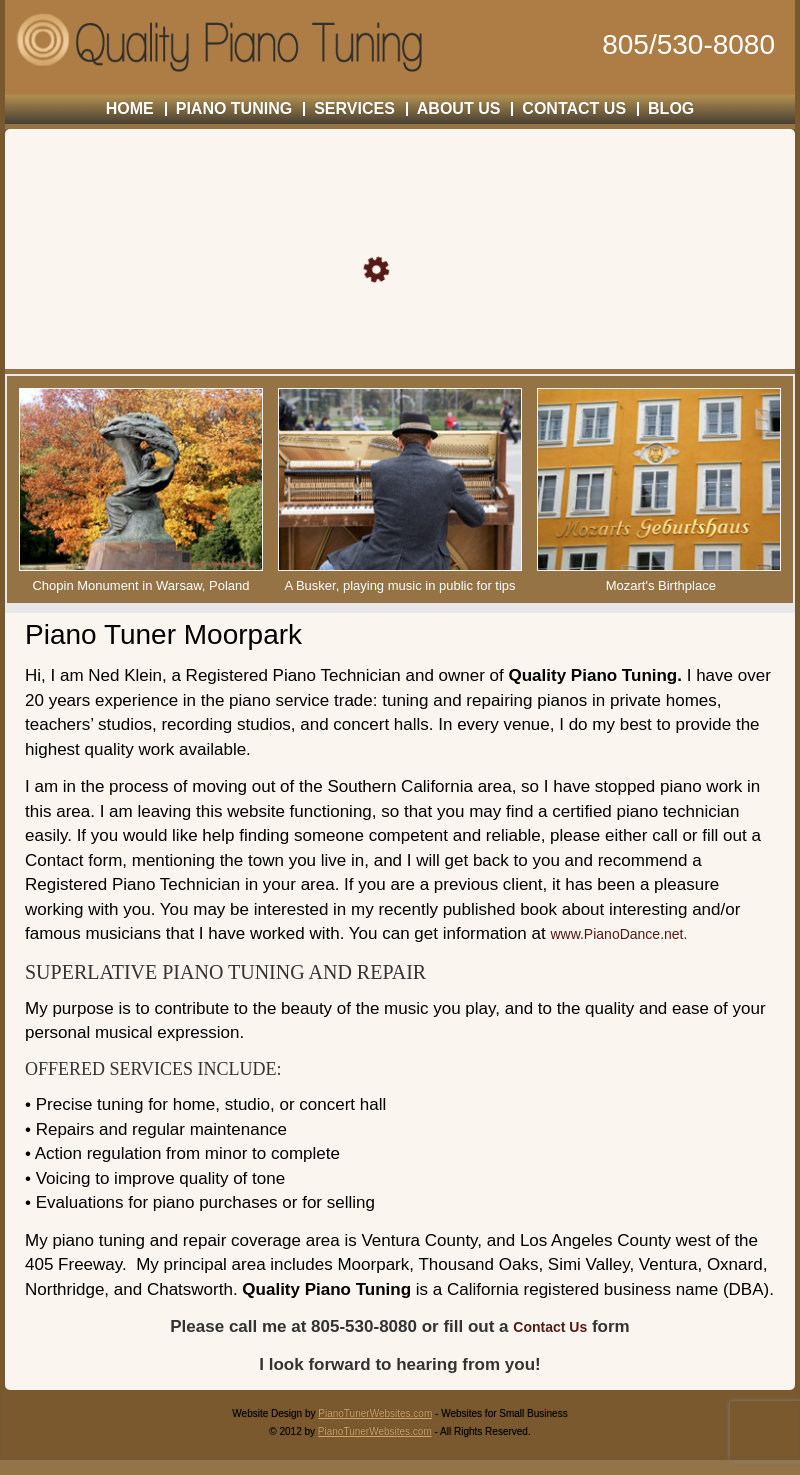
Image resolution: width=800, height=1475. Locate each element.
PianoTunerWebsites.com (375, 1413)
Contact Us (550, 1327)
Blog (671, 108)
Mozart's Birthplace (661, 585)
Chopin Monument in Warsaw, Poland (140, 585)
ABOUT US (459, 108)
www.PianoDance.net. (618, 934)
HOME (130, 108)
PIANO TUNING (234, 108)
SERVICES (354, 108)
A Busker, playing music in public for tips (399, 585)
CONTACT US (574, 108)
